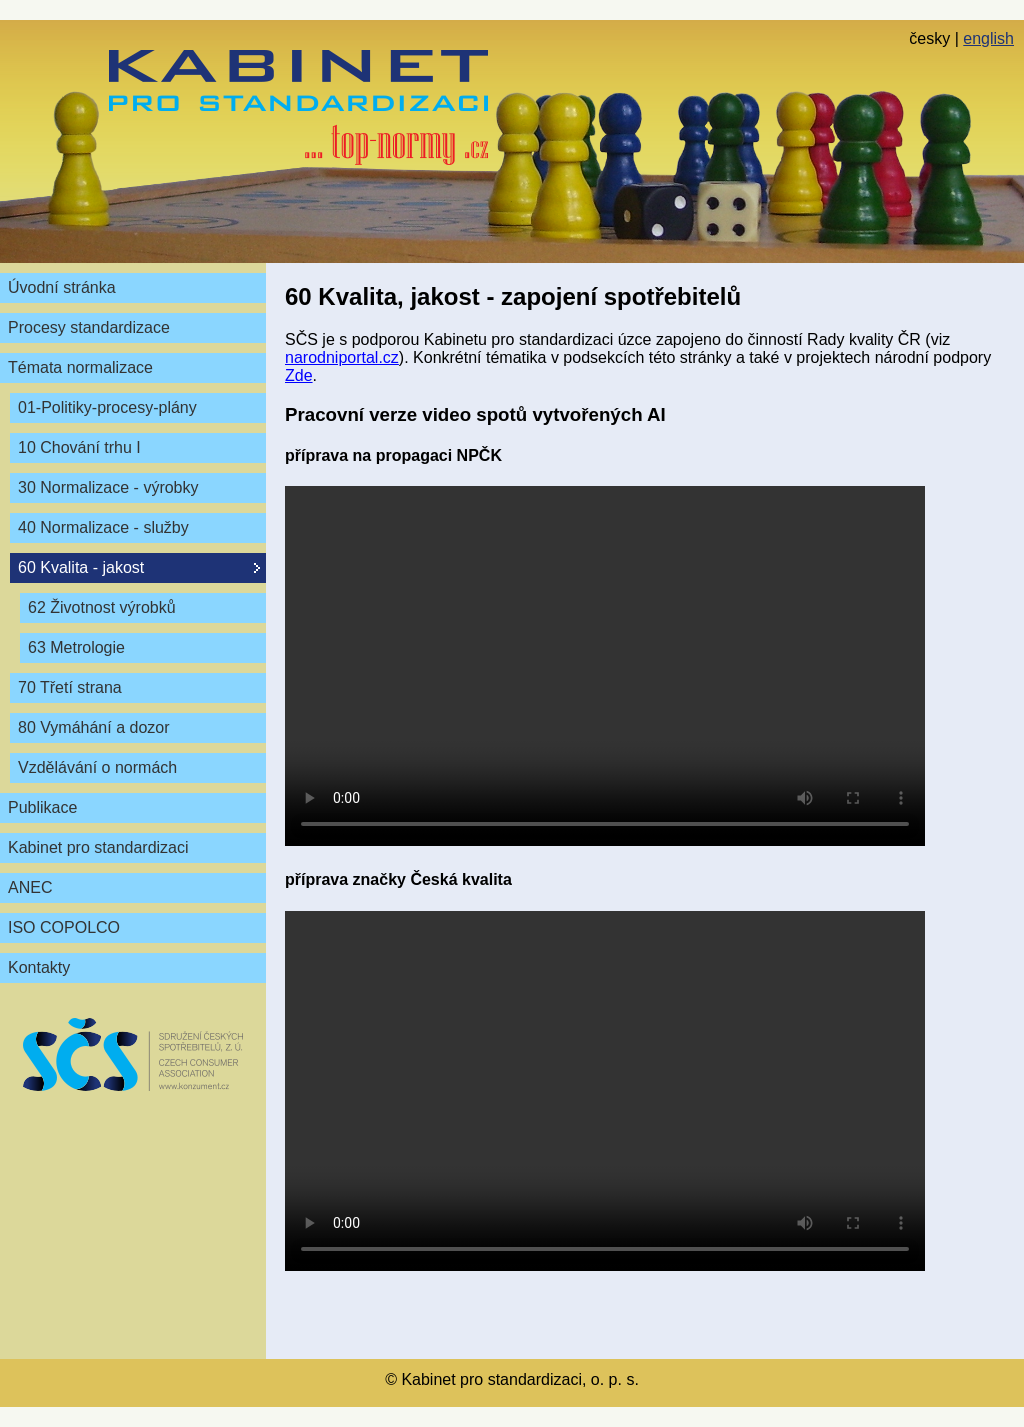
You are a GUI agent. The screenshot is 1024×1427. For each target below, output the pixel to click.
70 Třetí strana (70, 687)
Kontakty (39, 967)
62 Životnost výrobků (102, 607)
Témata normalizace (80, 367)
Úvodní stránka (62, 287)
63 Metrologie (76, 647)
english (988, 38)
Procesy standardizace (89, 327)
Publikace (42, 807)
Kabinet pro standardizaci (98, 847)
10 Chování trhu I (79, 447)
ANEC (30, 887)
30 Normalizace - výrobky (108, 487)
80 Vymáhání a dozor (94, 727)
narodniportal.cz (342, 357)
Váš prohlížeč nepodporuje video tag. (605, 666)
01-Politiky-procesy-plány (107, 407)
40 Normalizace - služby (103, 527)
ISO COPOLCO (64, 927)
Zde (299, 375)
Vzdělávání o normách (97, 767)
